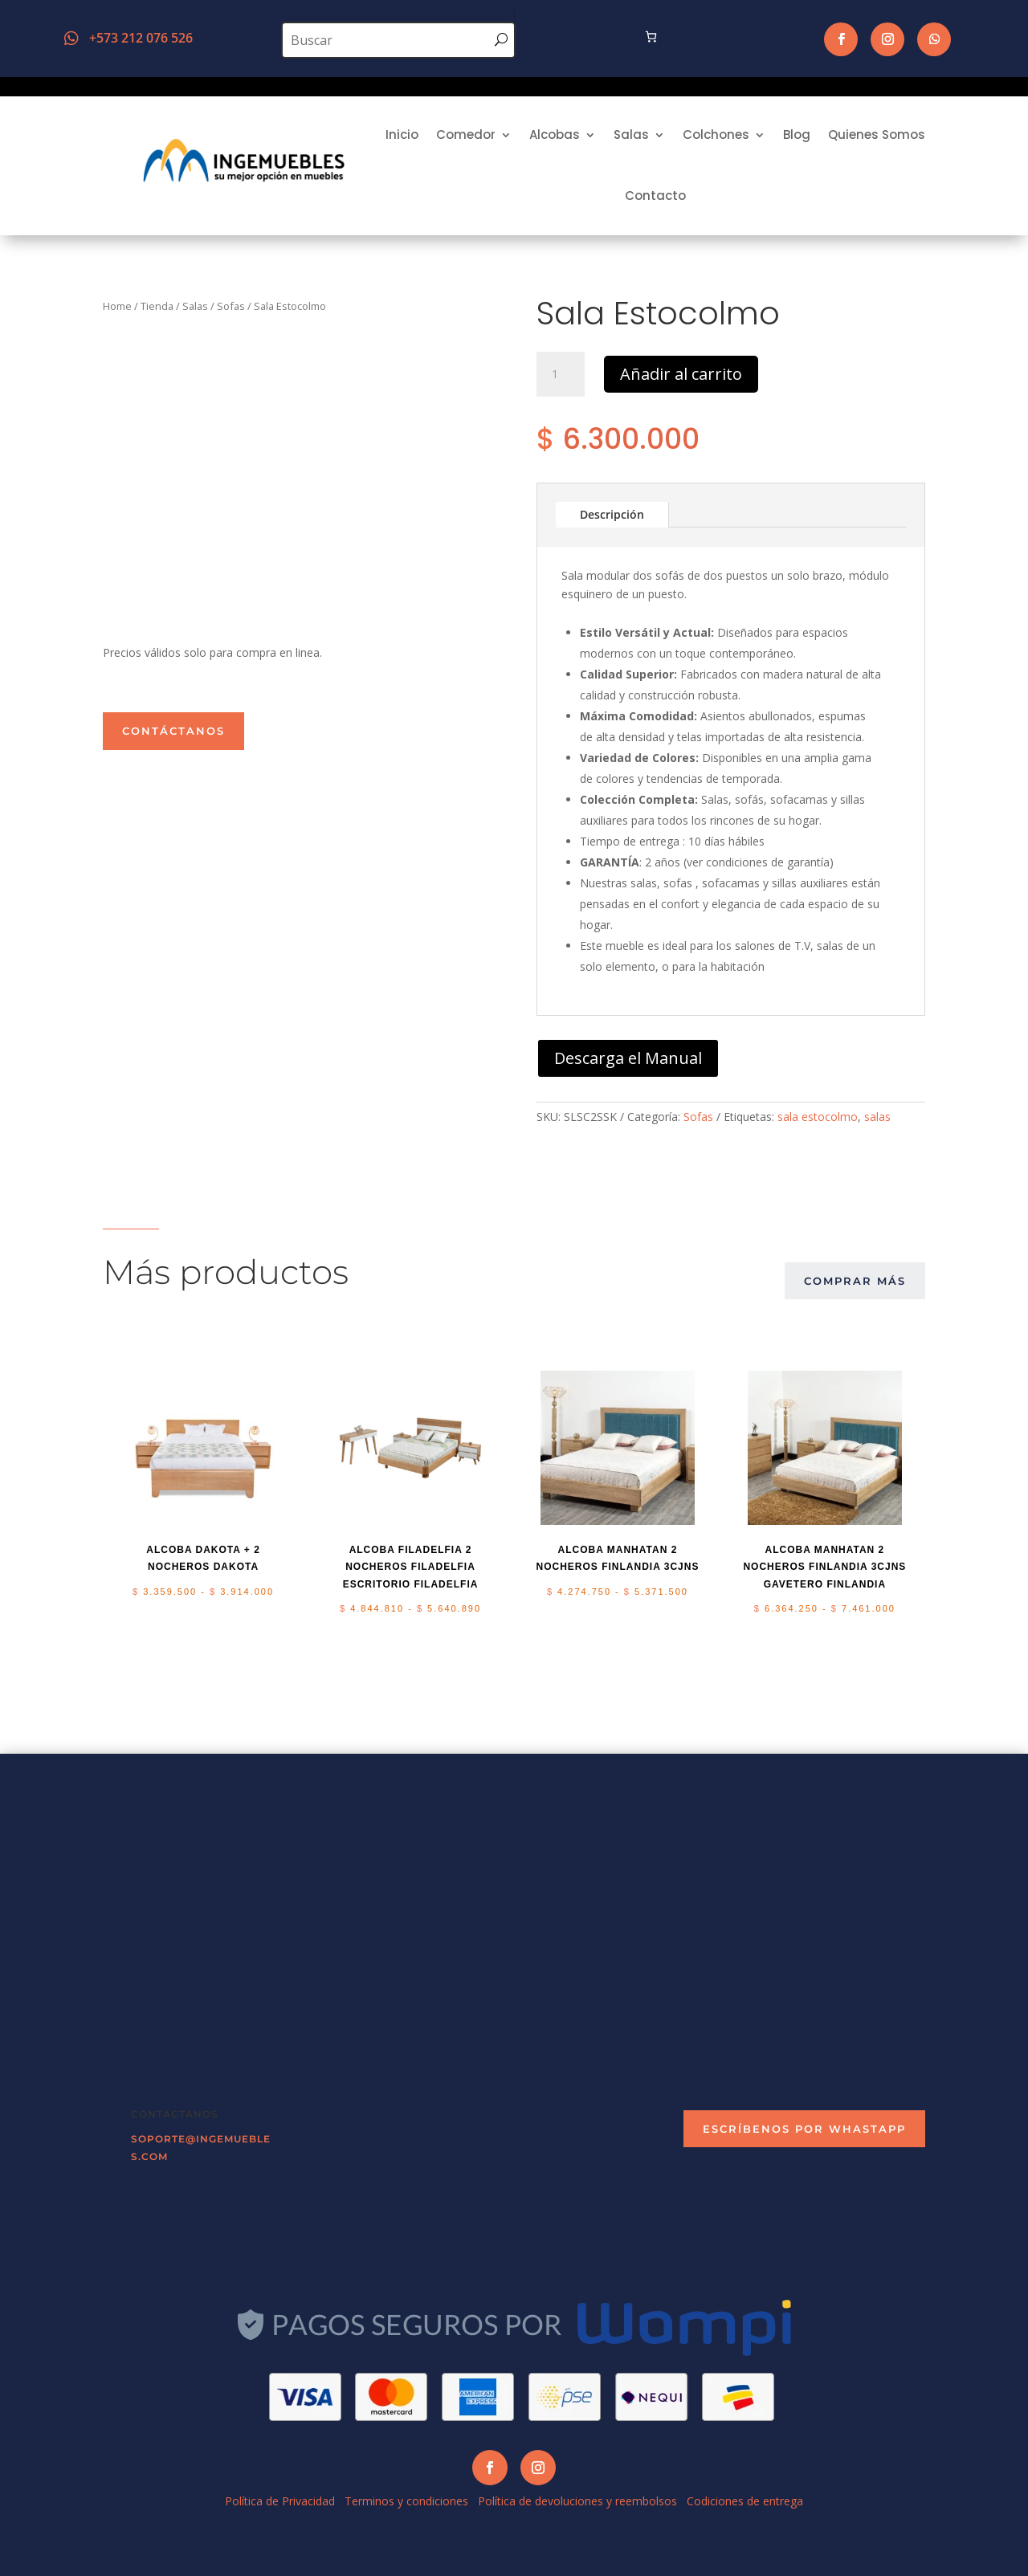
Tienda (157, 306)
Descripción (612, 514)
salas (877, 1116)
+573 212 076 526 (141, 38)
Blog (796, 134)
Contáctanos (173, 730)
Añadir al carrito (681, 374)
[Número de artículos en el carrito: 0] (651, 36)
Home (117, 306)
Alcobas (554, 134)
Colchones (716, 134)
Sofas (231, 306)
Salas (631, 134)
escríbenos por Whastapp (804, 2128)
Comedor (466, 134)
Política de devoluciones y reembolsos (577, 2501)
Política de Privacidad (280, 2501)
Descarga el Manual (628, 1058)
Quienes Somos (876, 134)
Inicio (402, 134)
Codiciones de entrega (745, 2501)
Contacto (655, 195)
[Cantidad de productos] (560, 374)
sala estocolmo (817, 1116)
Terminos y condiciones (406, 2501)
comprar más (855, 1280)
